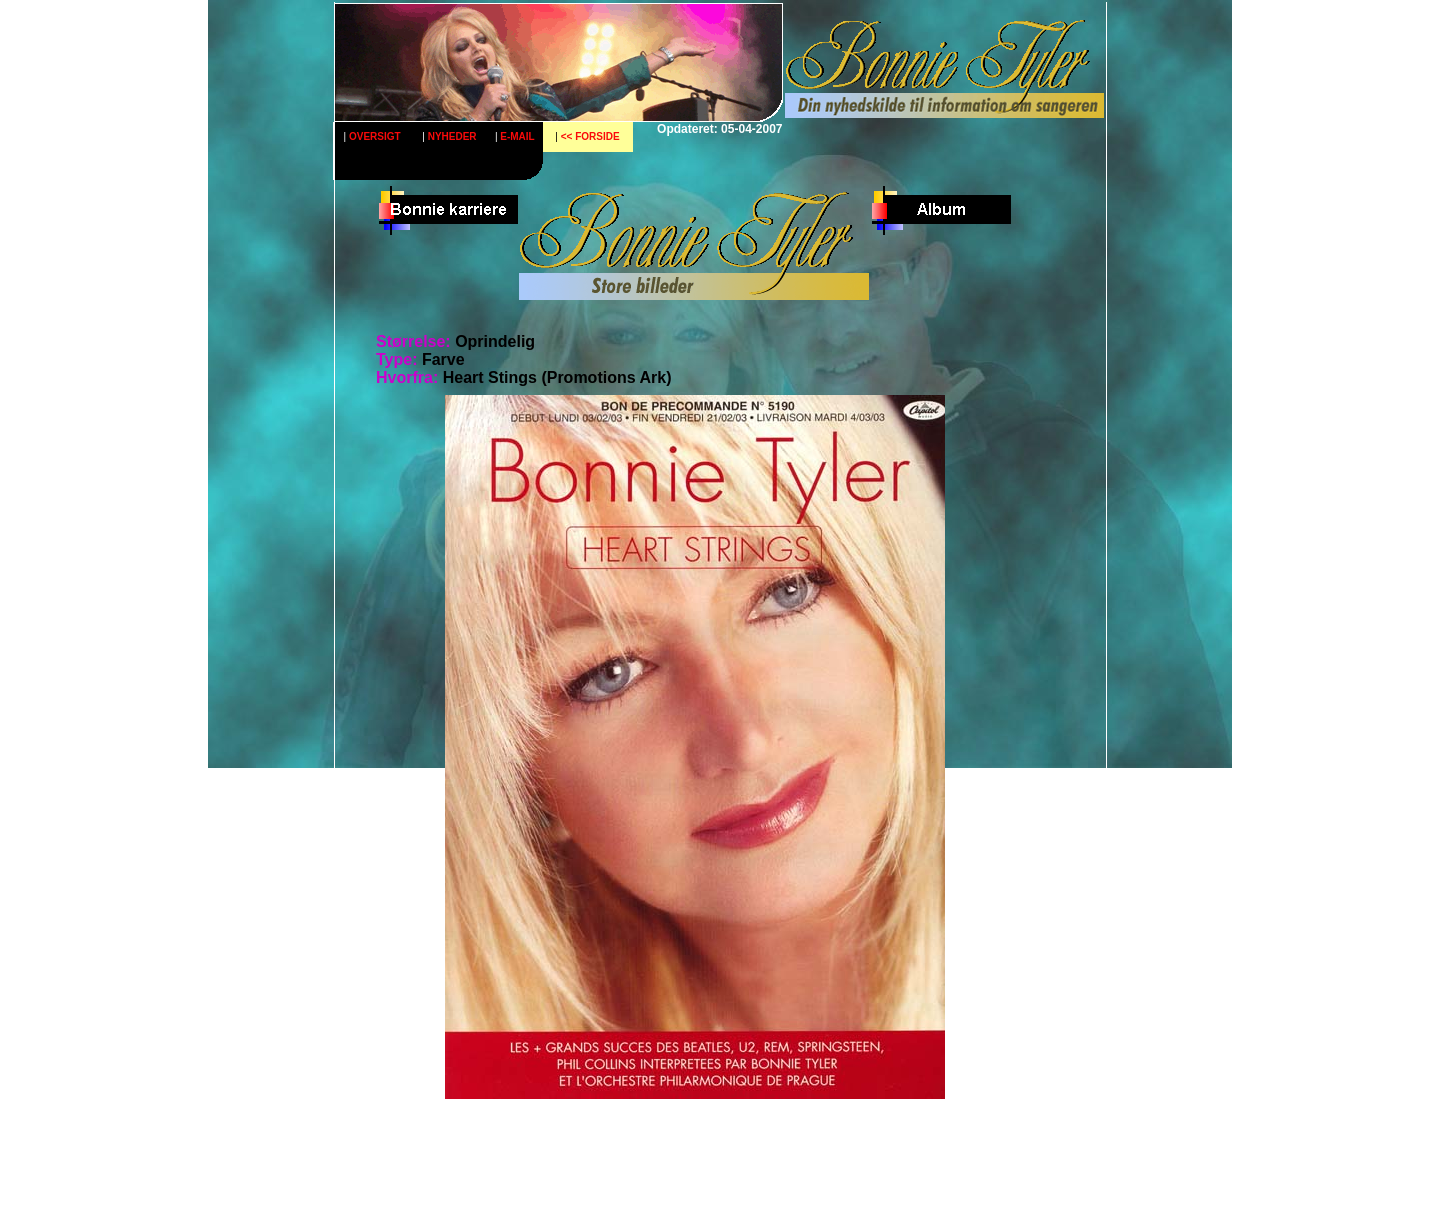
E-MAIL (517, 136)
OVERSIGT (375, 136)
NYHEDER (452, 136)
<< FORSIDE (590, 136)
